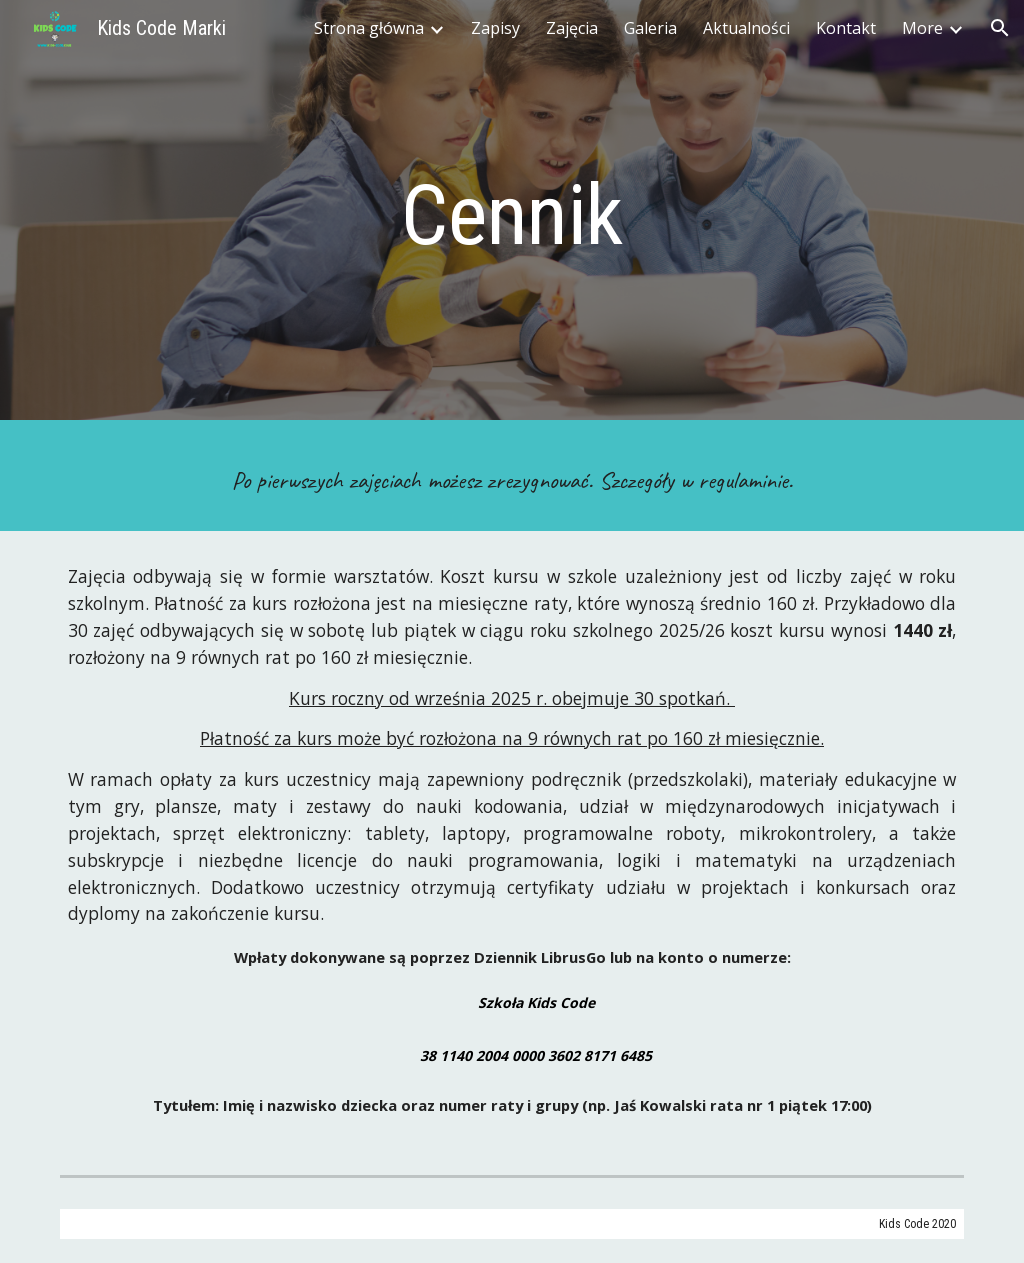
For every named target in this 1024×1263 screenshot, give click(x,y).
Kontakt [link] (846, 28)
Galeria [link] (650, 28)
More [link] (922, 28)
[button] (1000, 28)
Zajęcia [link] (572, 28)
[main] (511, 215)
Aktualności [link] (746, 28)
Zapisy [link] (495, 28)
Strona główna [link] (369, 28)
